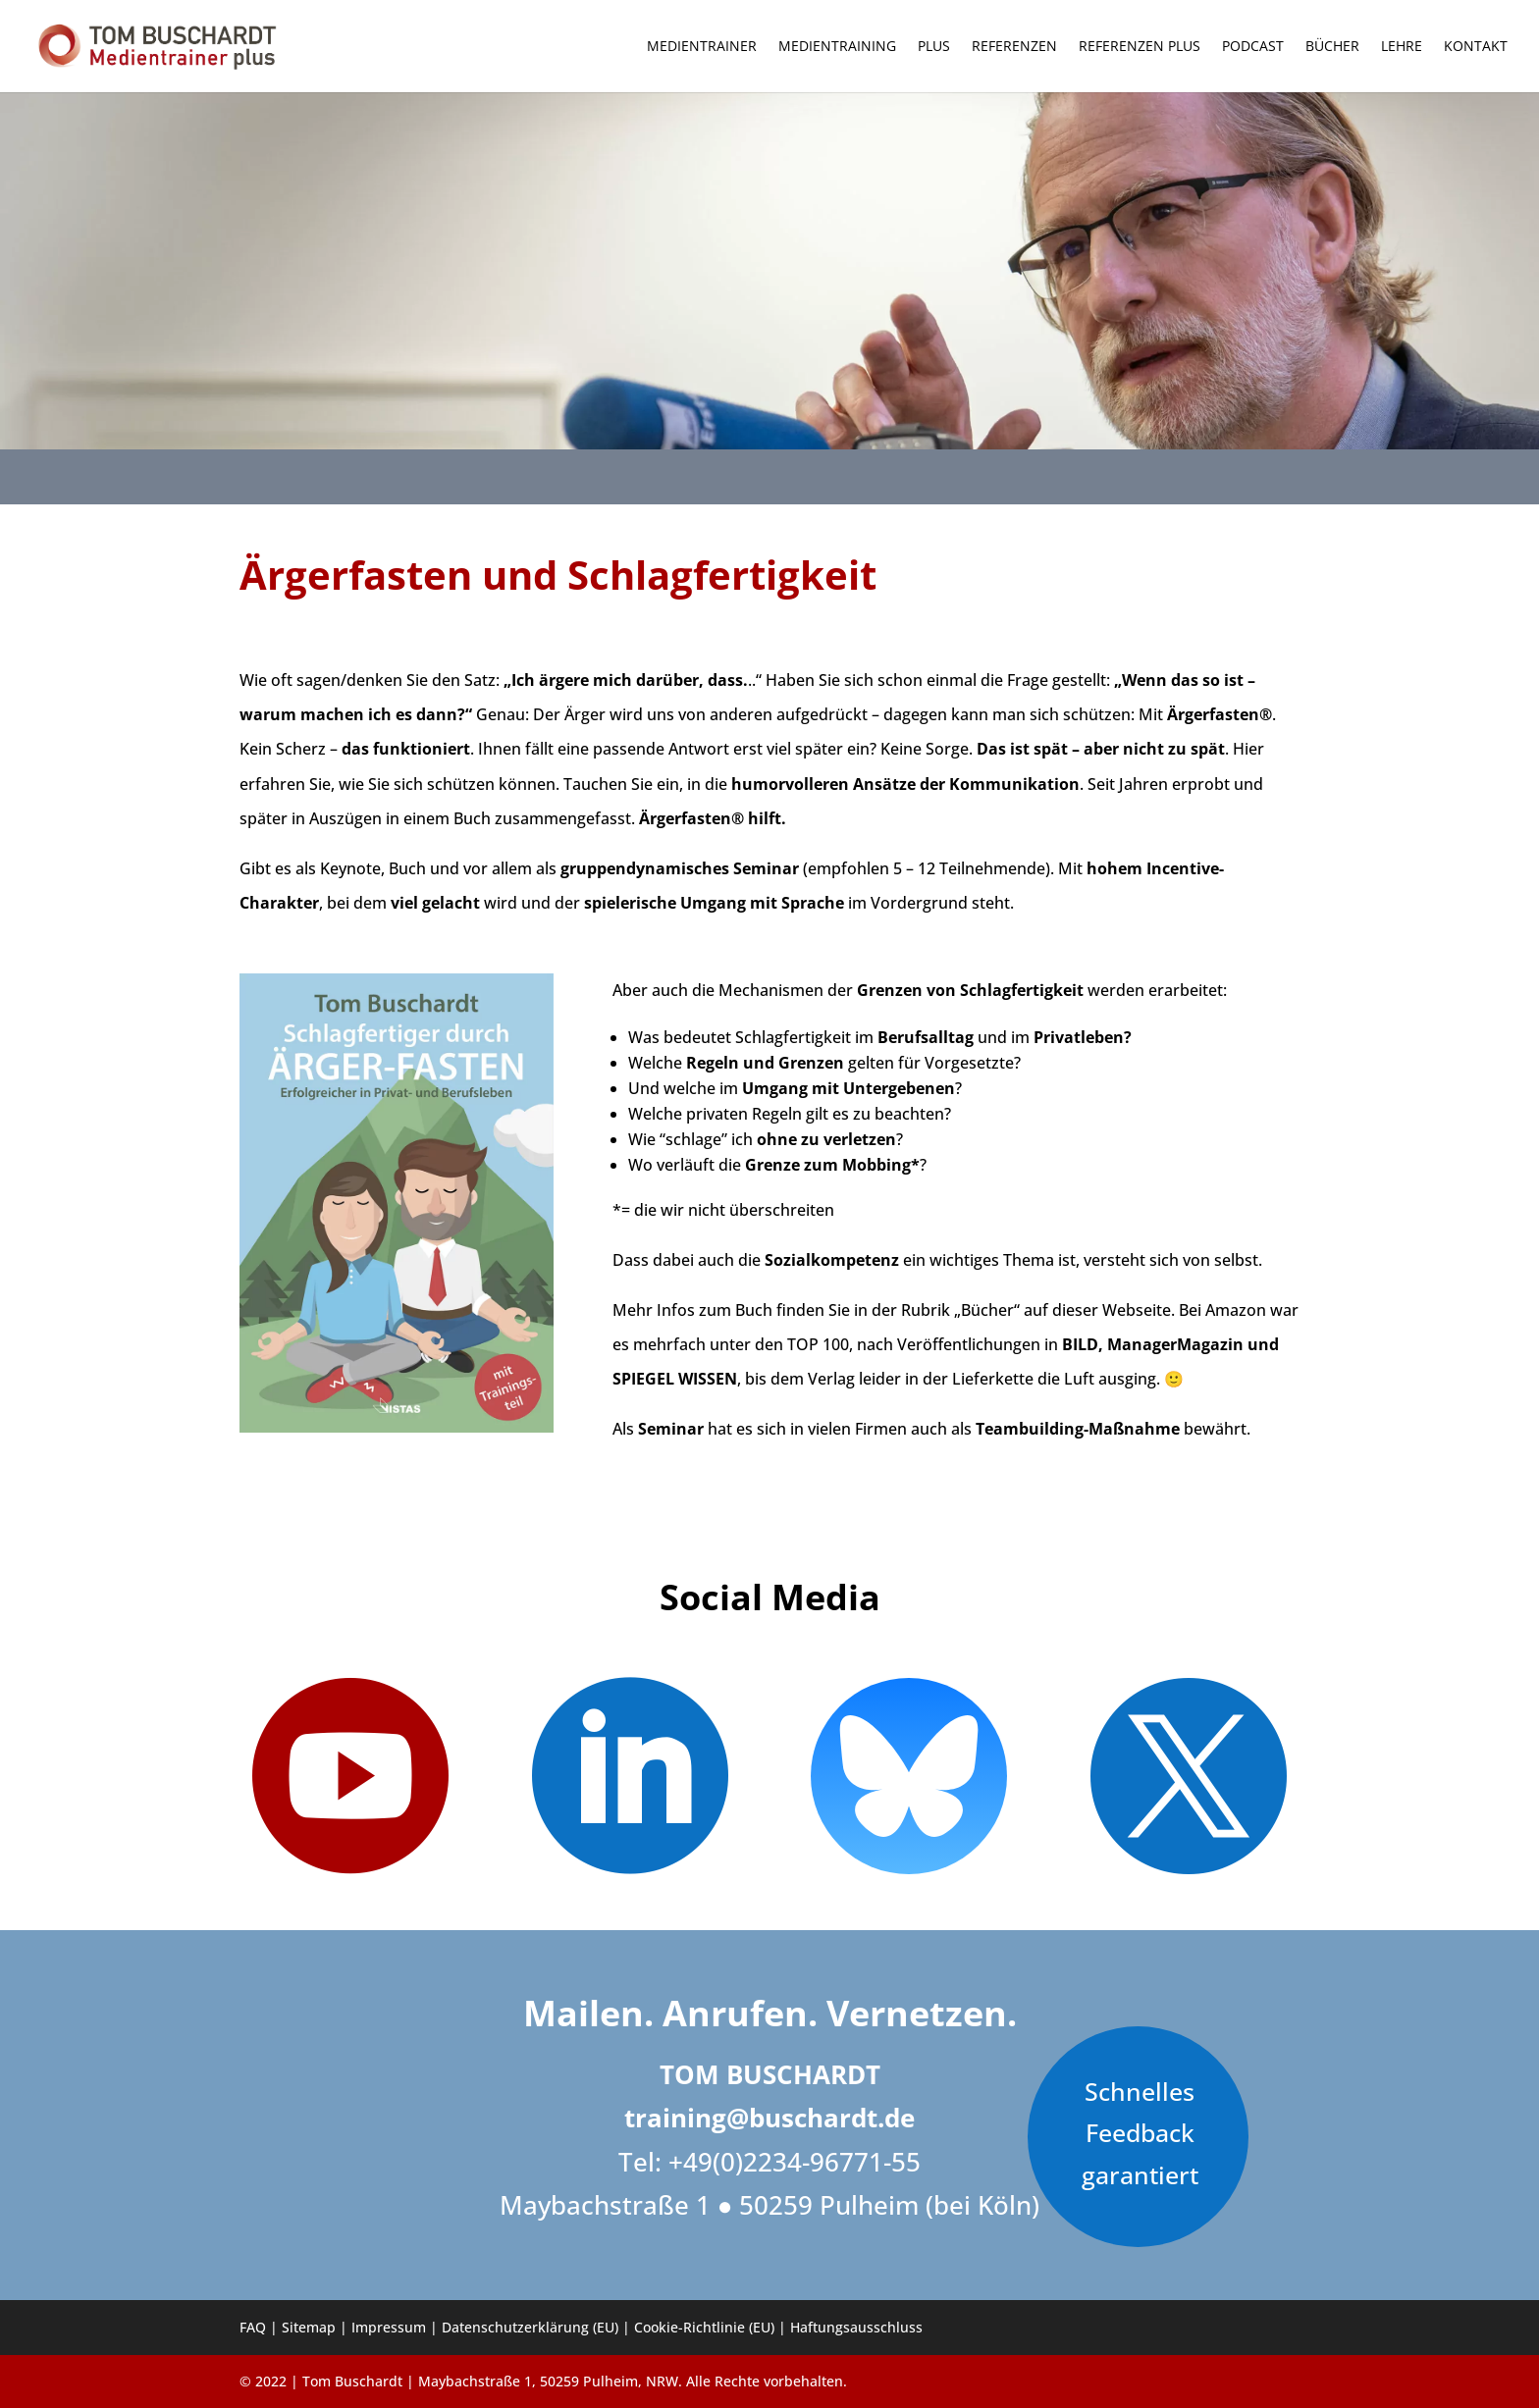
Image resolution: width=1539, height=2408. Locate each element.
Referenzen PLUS (1139, 47)
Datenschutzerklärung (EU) (530, 2327)
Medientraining (837, 47)
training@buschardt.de (769, 2117)
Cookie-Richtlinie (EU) (704, 2327)
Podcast (1253, 47)
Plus (934, 47)
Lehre (1401, 47)
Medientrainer (702, 47)
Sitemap (309, 2327)
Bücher (1332, 47)
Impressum (388, 2327)
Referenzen (1014, 47)
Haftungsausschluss (856, 2327)
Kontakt (1476, 47)
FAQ (252, 2327)
